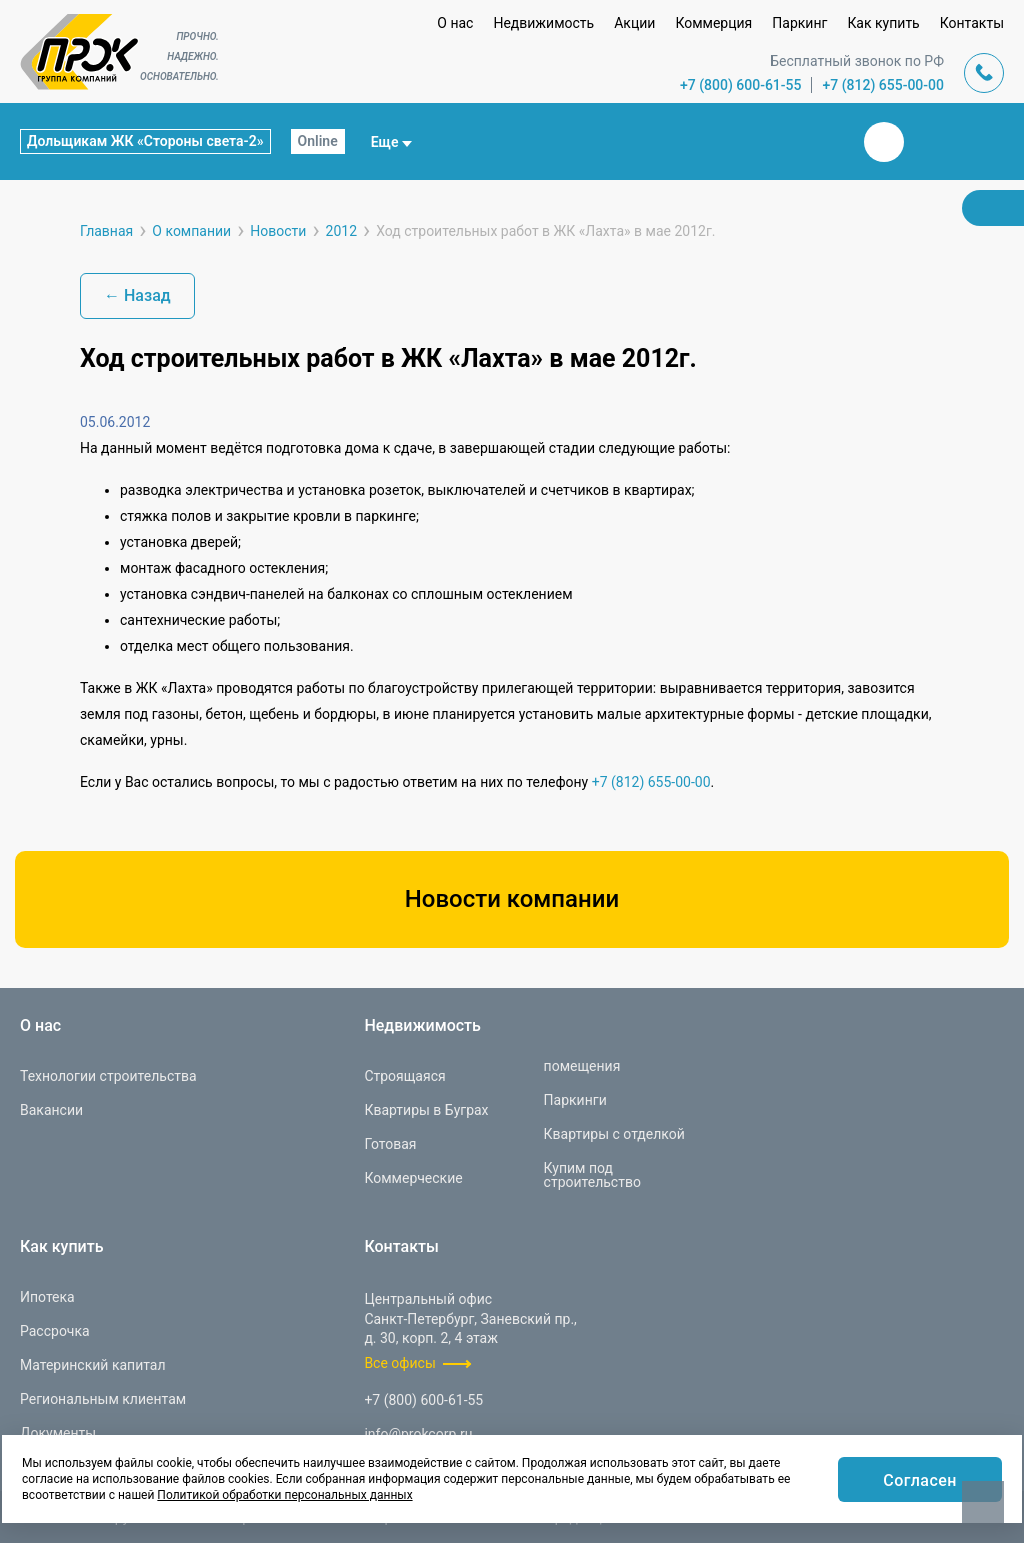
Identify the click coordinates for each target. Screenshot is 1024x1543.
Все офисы (399, 1363)
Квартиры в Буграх (426, 1110)
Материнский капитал (93, 1365)
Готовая (390, 1144)
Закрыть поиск (820, 141)
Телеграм (932, 142)
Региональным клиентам (103, 1399)
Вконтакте (884, 142)
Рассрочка (55, 1331)
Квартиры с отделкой (614, 1134)
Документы (58, 1433)
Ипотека (47, 1297)
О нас (455, 23)
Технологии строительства (108, 1076)
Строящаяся (404, 1076)
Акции (634, 23)
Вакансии (51, 1110)
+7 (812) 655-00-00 (883, 85)
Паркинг (799, 23)
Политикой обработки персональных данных (284, 1495)
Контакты (972, 23)
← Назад (137, 295)
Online (318, 141)
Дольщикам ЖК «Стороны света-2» (145, 141)
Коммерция (713, 23)
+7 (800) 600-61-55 (741, 85)
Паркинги (575, 1100)
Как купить (883, 23)
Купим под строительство (592, 1175)
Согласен (920, 1480)
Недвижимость (543, 23)
